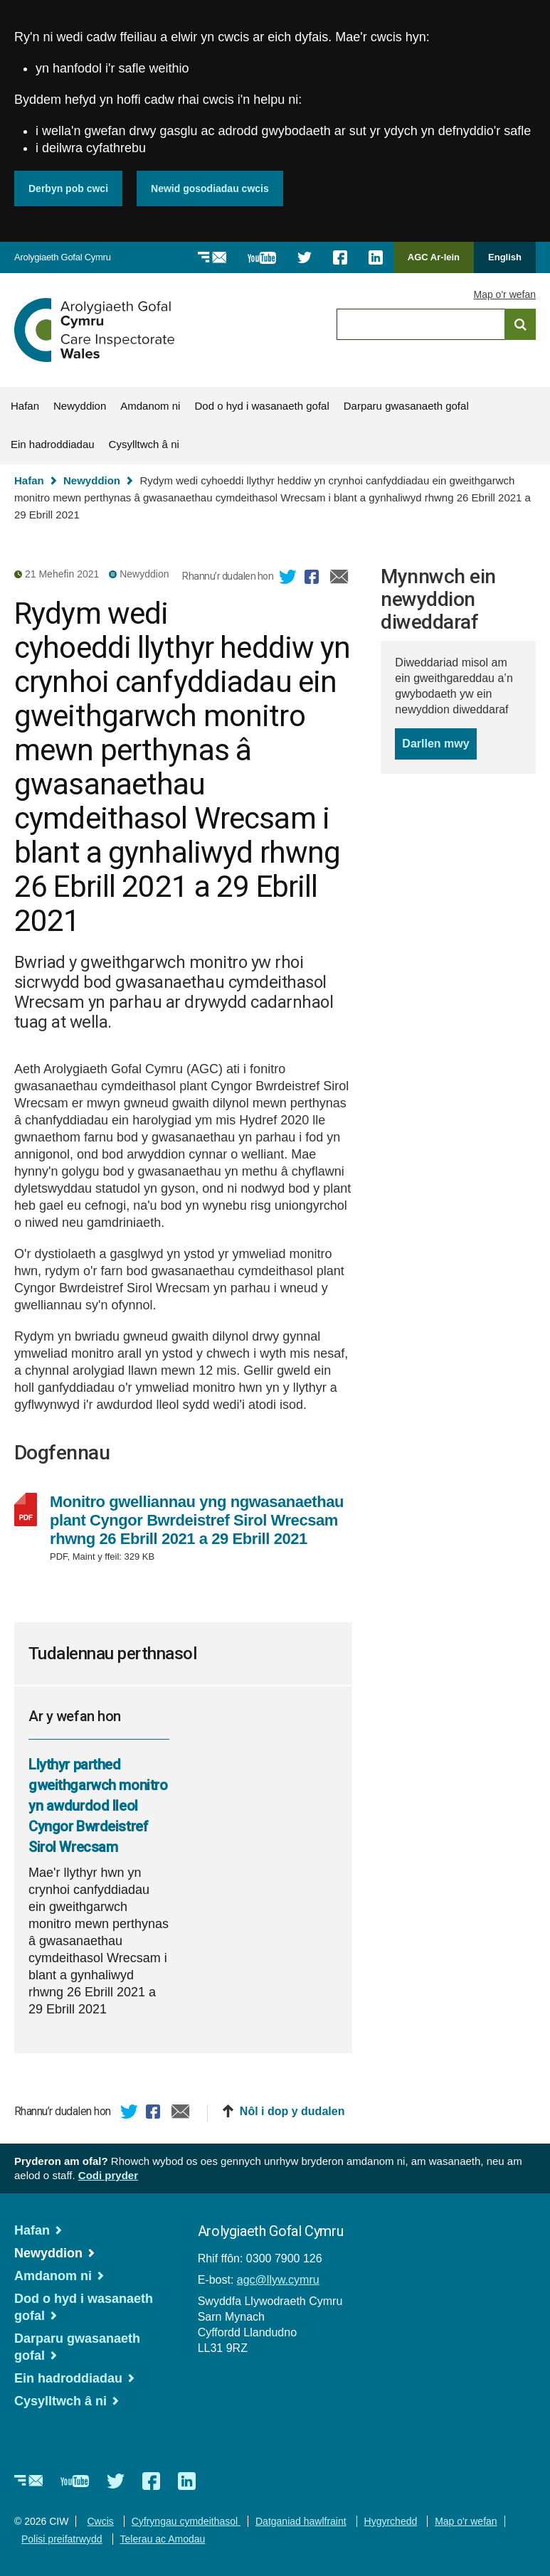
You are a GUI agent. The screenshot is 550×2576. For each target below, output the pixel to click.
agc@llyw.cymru (278, 2280)
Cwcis (100, 2521)
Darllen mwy (439, 747)
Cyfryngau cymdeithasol (186, 2521)
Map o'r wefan (505, 294)
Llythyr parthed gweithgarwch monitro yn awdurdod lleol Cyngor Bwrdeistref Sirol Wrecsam (97, 1806)
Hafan (25, 406)
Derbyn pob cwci (68, 188)
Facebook (314, 579)
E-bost (339, 579)
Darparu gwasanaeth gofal (406, 406)
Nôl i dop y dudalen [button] (292, 2111)
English (505, 257)
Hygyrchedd (391, 2521)
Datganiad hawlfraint (301, 2521)
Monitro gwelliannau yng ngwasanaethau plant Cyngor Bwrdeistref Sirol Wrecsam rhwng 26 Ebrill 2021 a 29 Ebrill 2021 (198, 1520)
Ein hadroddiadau (53, 444)
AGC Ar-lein (437, 262)
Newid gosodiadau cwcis (210, 188)
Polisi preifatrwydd (61, 2539)
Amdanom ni (150, 406)
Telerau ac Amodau (163, 2539)
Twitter (288, 579)
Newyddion (79, 406)
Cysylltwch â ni (144, 444)
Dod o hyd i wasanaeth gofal (261, 406)
